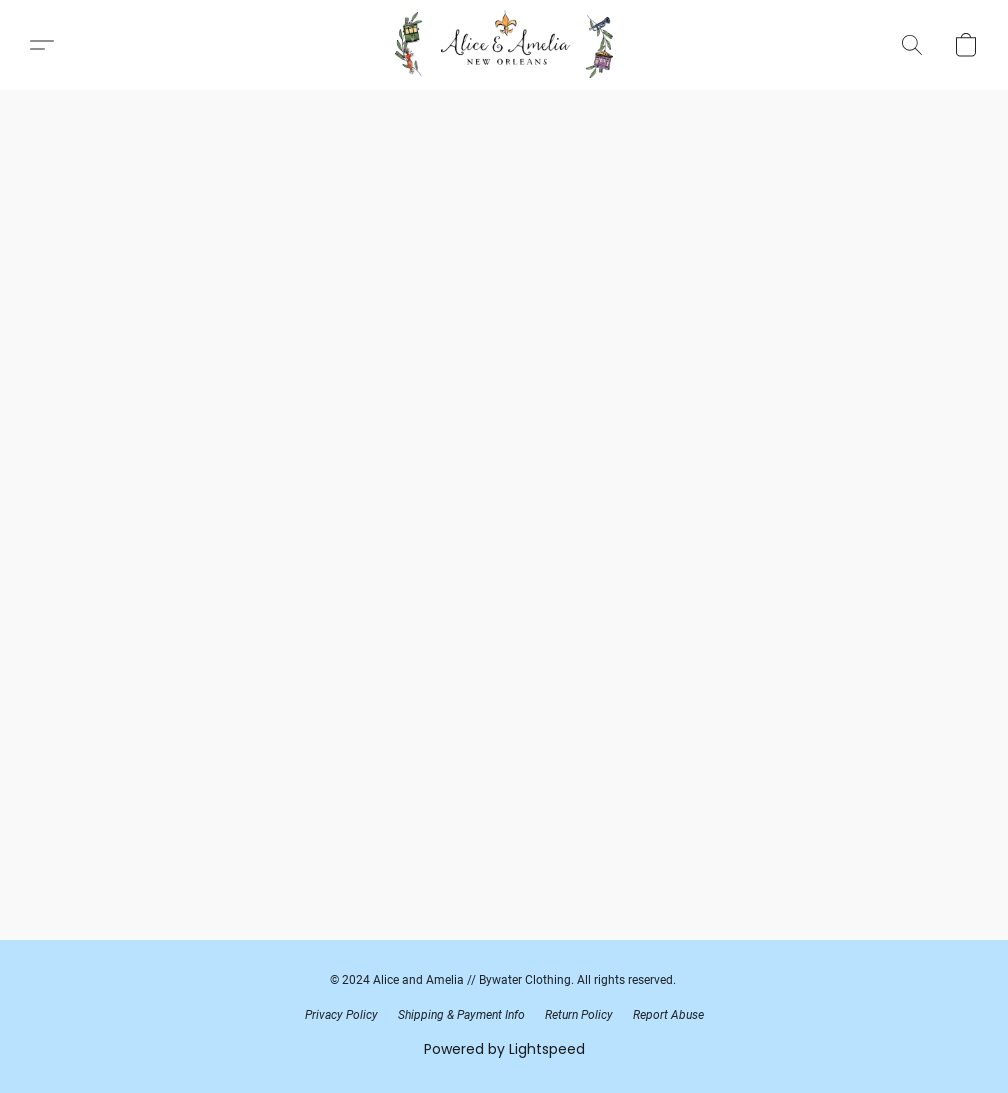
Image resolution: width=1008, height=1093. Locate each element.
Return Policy (579, 1015)
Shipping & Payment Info (461, 1015)
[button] (504, 45)
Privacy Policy (341, 1015)
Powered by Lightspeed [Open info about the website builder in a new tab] (504, 1049)
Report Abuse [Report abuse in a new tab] (668, 1015)
